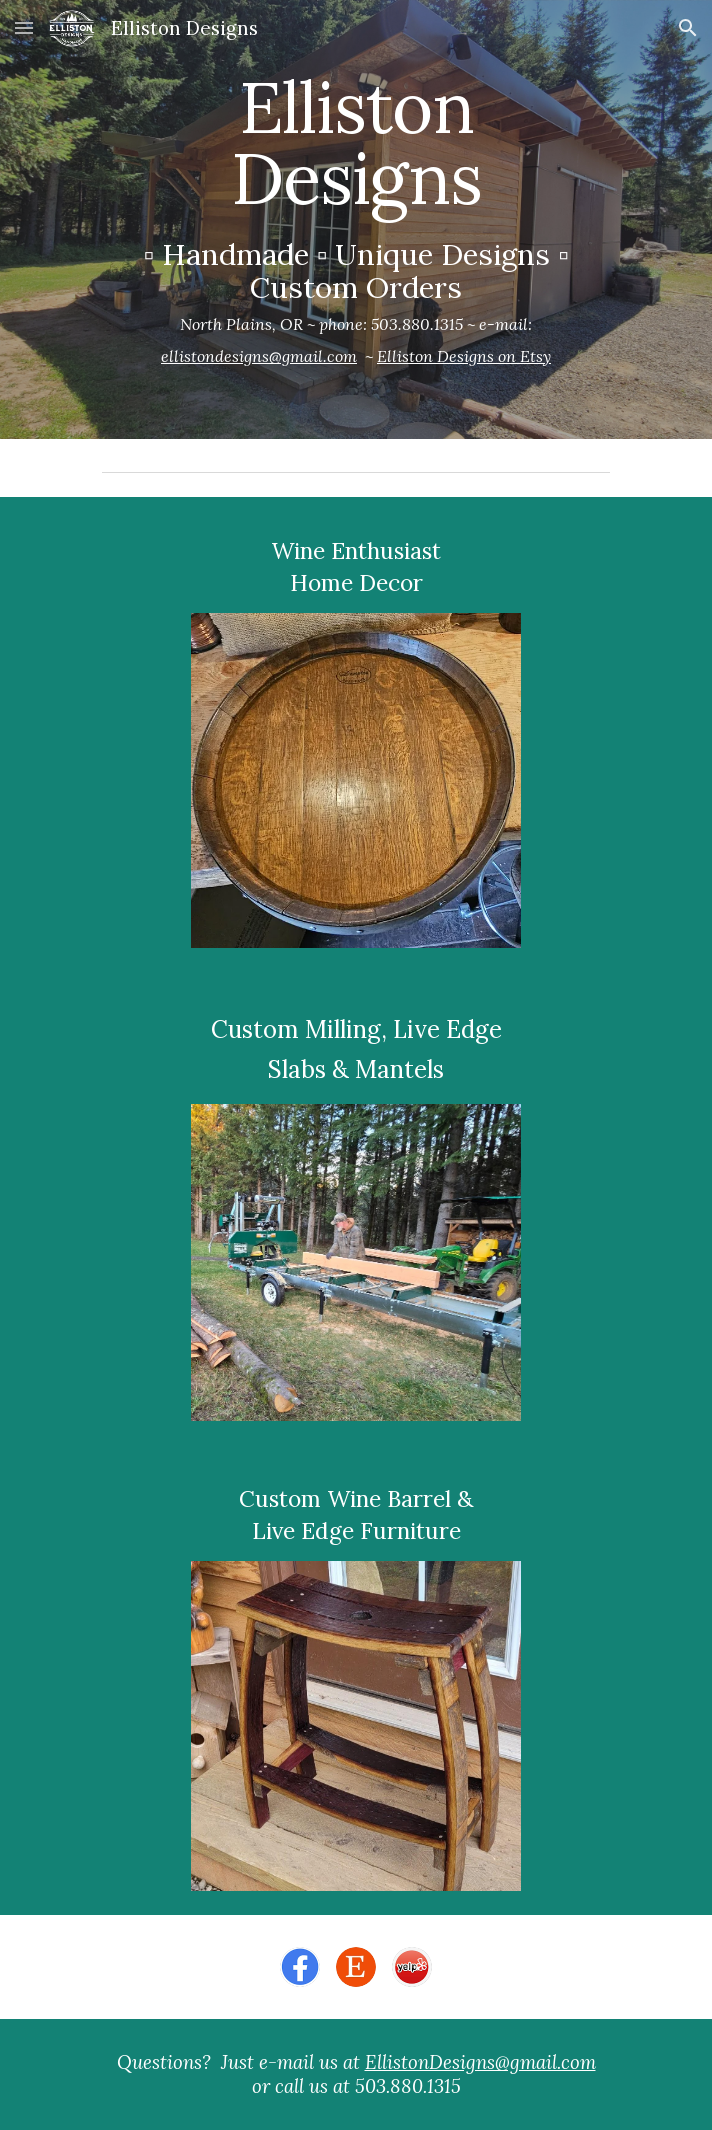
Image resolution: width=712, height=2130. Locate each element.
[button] (24, 27)
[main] (355, 219)
